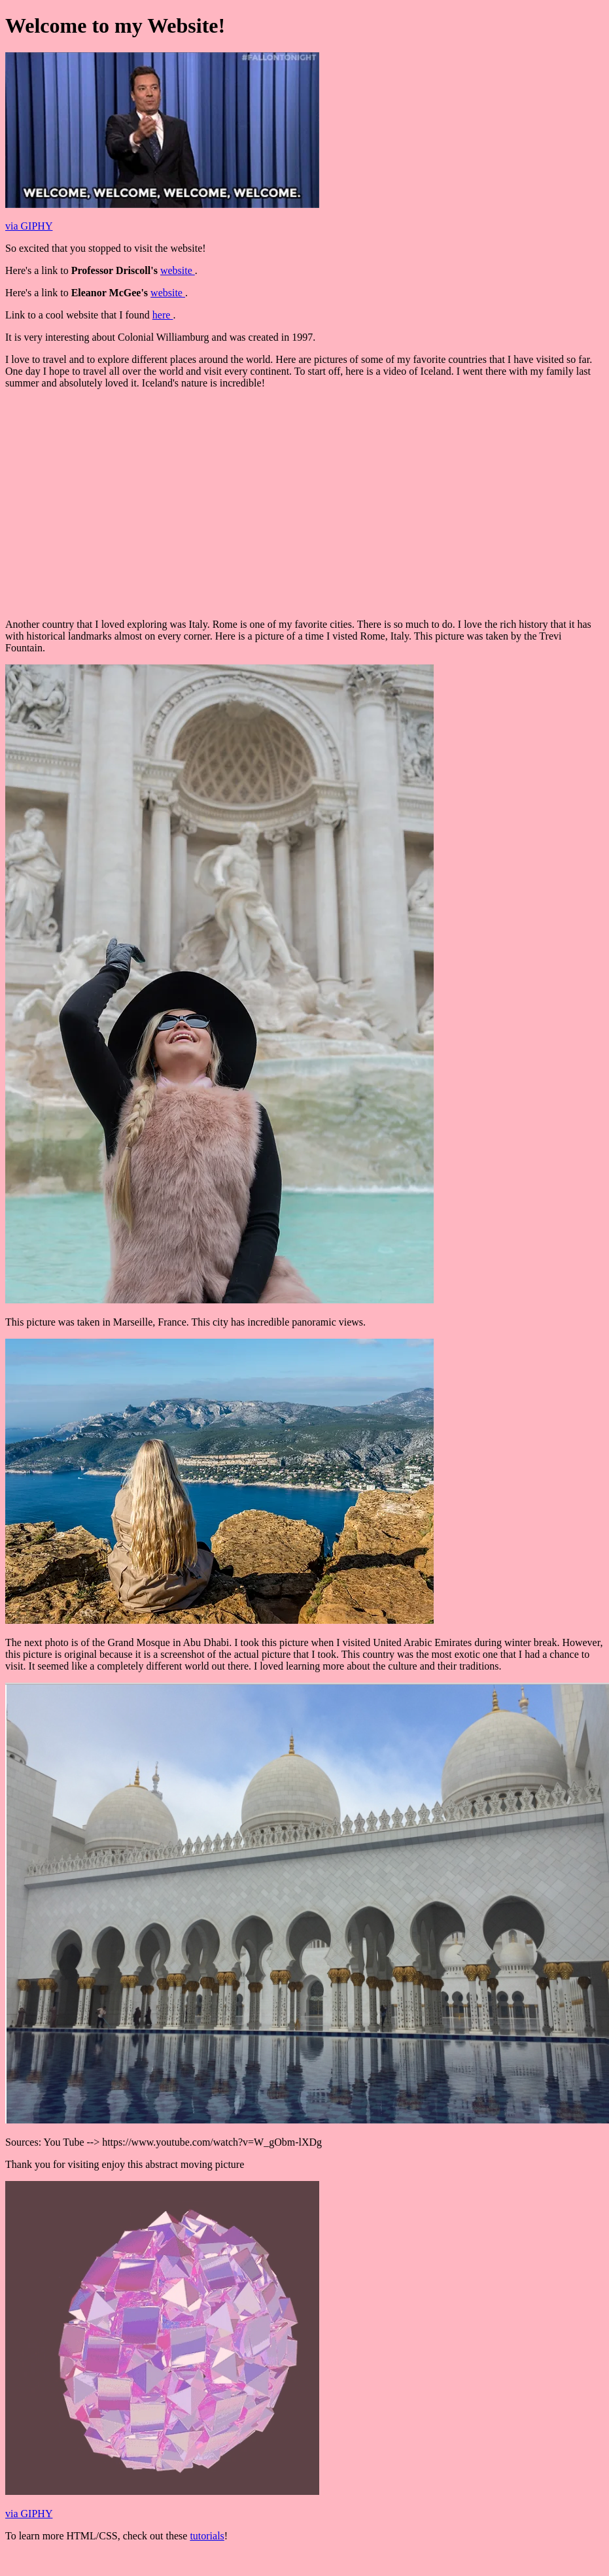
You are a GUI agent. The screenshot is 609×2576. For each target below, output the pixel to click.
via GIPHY (28, 226)
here (162, 314)
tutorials (207, 2535)
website (177, 270)
